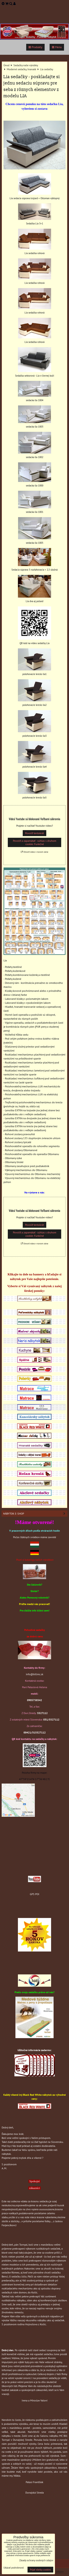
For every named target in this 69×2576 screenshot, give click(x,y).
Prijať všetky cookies (40, 2569)
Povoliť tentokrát (34, 833)
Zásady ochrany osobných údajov (36, 2560)
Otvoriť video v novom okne (34, 852)
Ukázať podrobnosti (13, 2567)
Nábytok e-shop (35, 1513)
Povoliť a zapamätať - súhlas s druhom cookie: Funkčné (34, 842)
